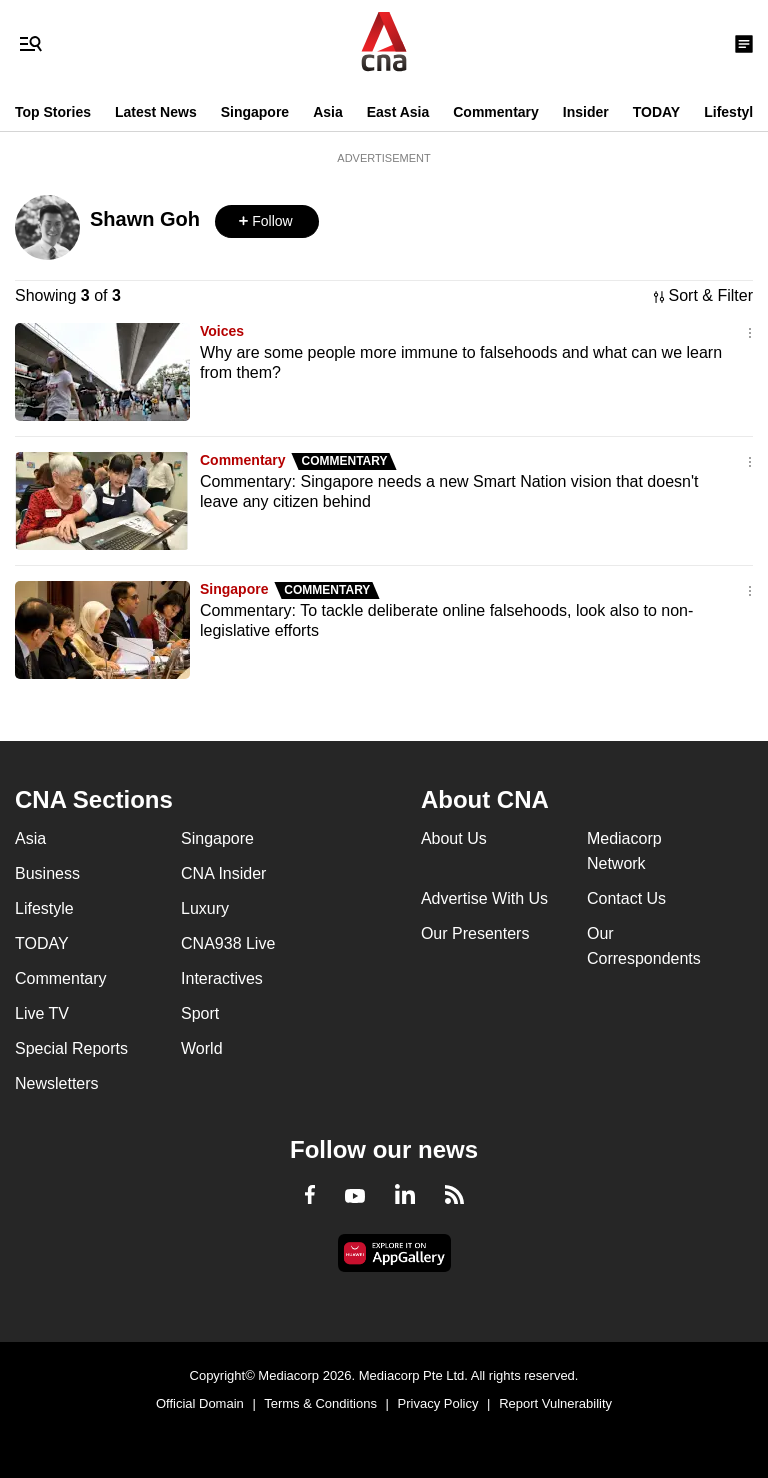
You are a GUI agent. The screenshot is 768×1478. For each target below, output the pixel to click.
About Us (454, 838)
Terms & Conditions (320, 1403)
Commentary (496, 112)
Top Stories (53, 112)
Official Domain (200, 1403)
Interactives (222, 978)
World (202, 1048)
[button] (267, 221)
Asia (328, 112)
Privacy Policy (438, 1403)
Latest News (156, 112)
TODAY (656, 112)
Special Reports (71, 1048)
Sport (200, 1013)
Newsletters (57, 1083)
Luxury (205, 908)
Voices (222, 331)
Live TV (42, 1013)
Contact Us (626, 898)
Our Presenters (475, 933)
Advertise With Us (484, 898)
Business (47, 873)
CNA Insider (223, 873)
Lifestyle (732, 112)
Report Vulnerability (555, 1403)
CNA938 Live (228, 943)
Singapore (255, 112)
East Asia (398, 112)
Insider (586, 112)
